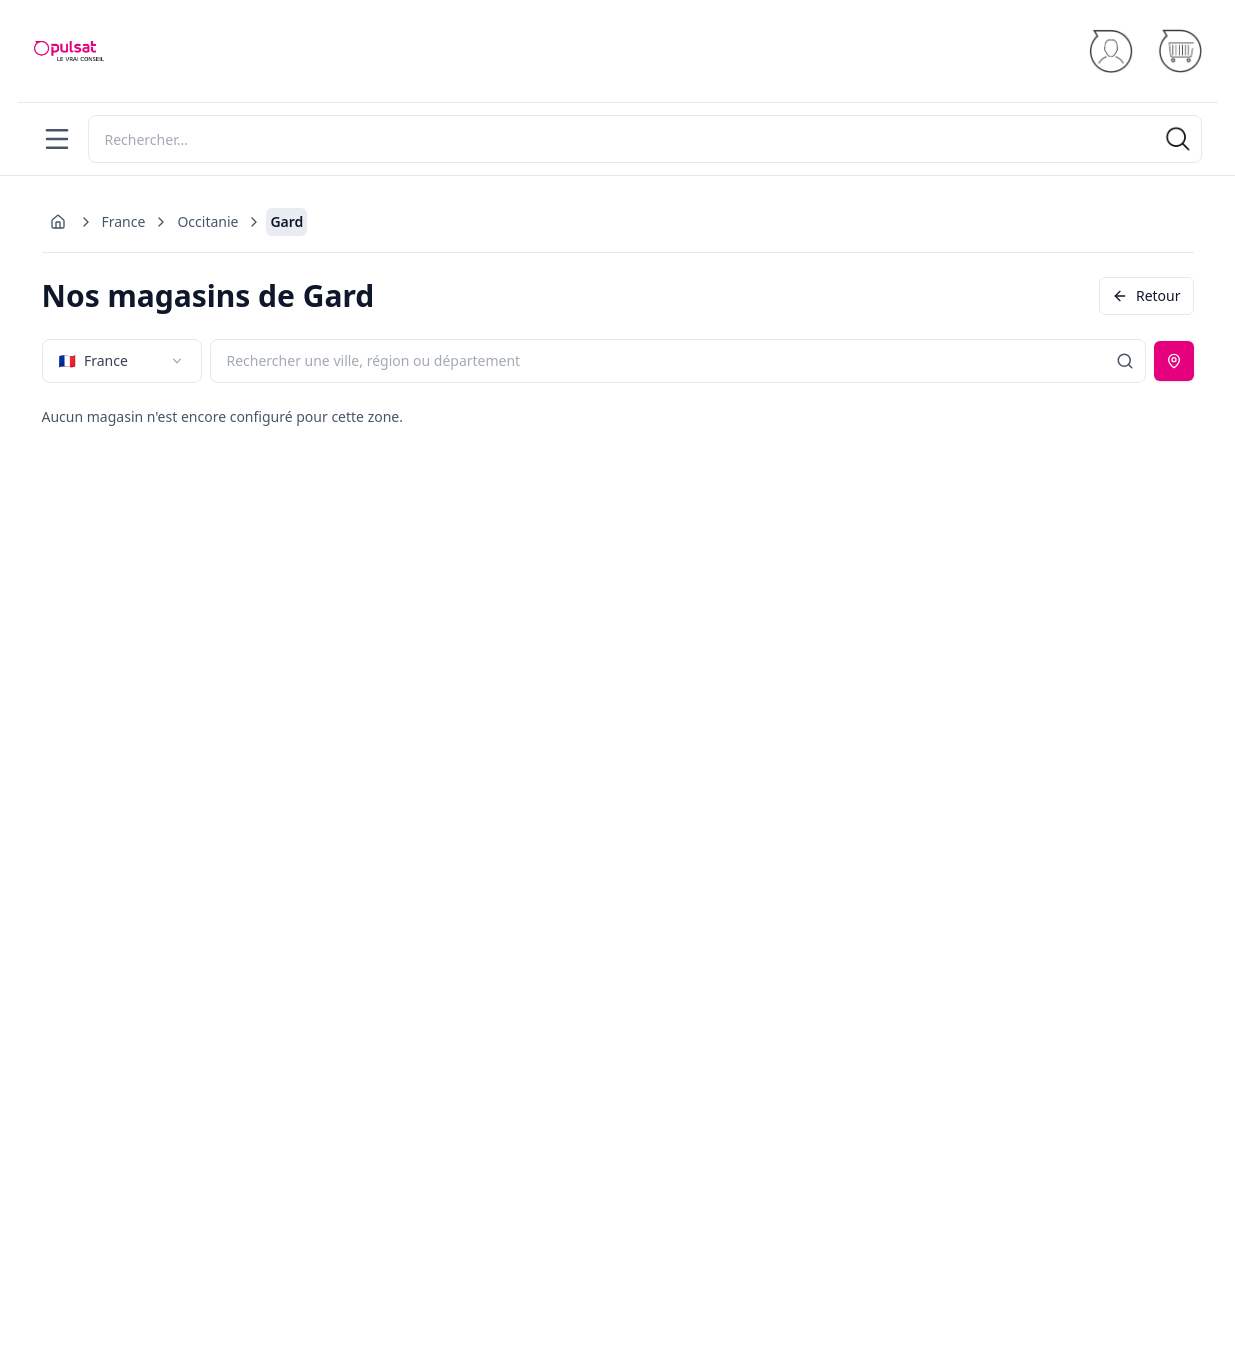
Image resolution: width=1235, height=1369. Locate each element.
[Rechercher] (645, 139)
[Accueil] (69, 51)
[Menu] (57, 139)
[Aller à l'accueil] (58, 222)
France (124, 221)
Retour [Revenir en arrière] (1146, 295)
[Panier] (1179, 51)
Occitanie (207, 221)
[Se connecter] (1110, 51)
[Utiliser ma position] (1174, 361)
